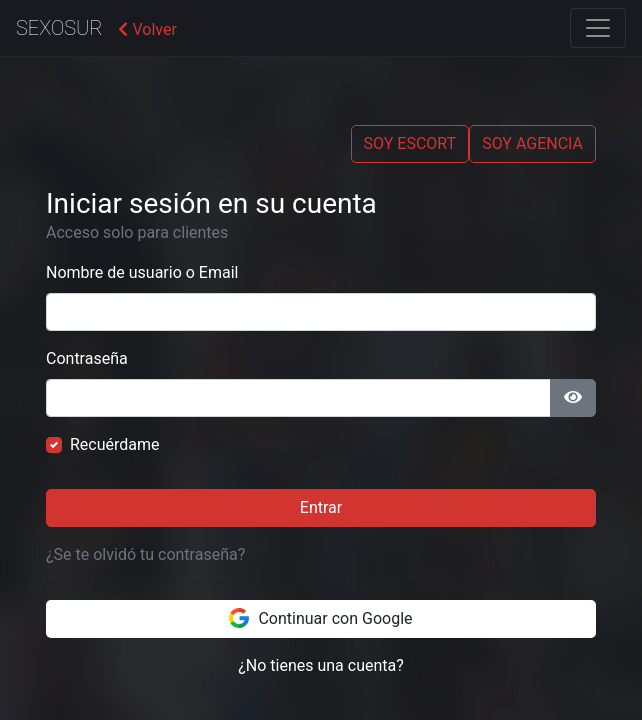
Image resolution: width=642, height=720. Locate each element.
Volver (147, 29)
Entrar (321, 507)
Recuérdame (115, 444)
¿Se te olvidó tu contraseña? (145, 554)
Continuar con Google (320, 618)
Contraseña (87, 358)
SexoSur (59, 28)
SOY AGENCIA (532, 143)
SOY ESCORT (410, 143)
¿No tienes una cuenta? (321, 665)
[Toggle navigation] (598, 28)
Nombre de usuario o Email (142, 272)
